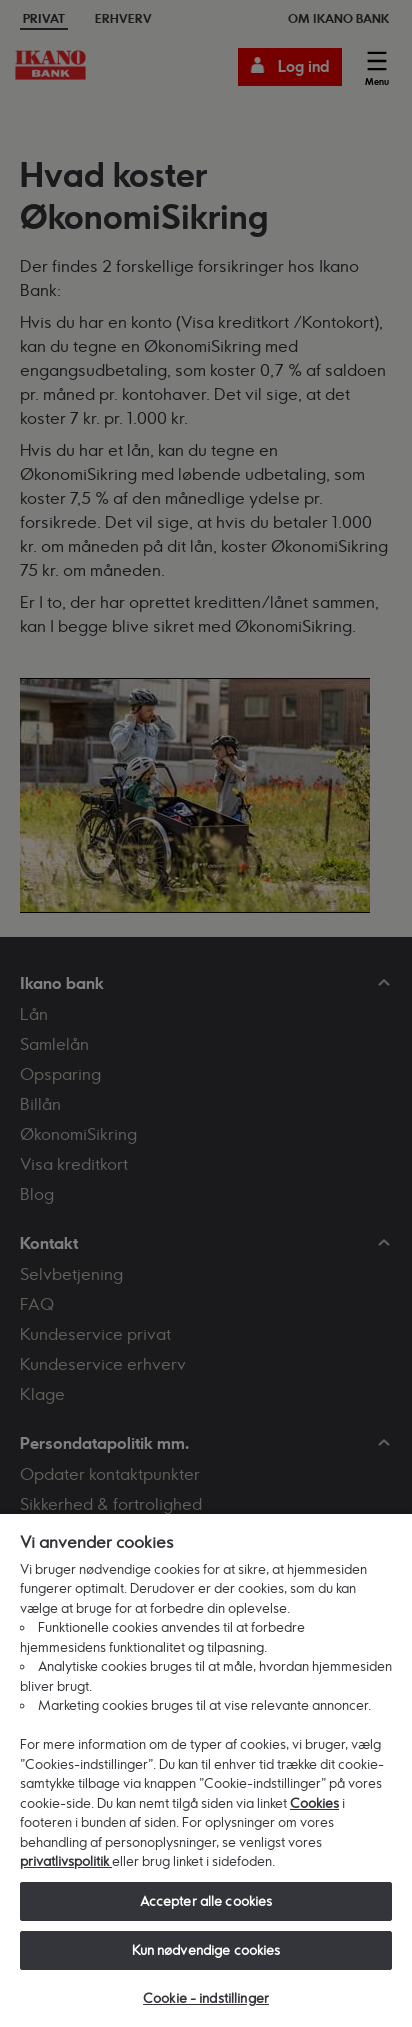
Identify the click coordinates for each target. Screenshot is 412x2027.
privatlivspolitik (66, 1861)
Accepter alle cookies (206, 1901)
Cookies (314, 1803)
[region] (206, 1769)
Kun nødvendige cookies (206, 1950)
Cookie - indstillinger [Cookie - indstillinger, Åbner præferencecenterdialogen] (206, 1998)
